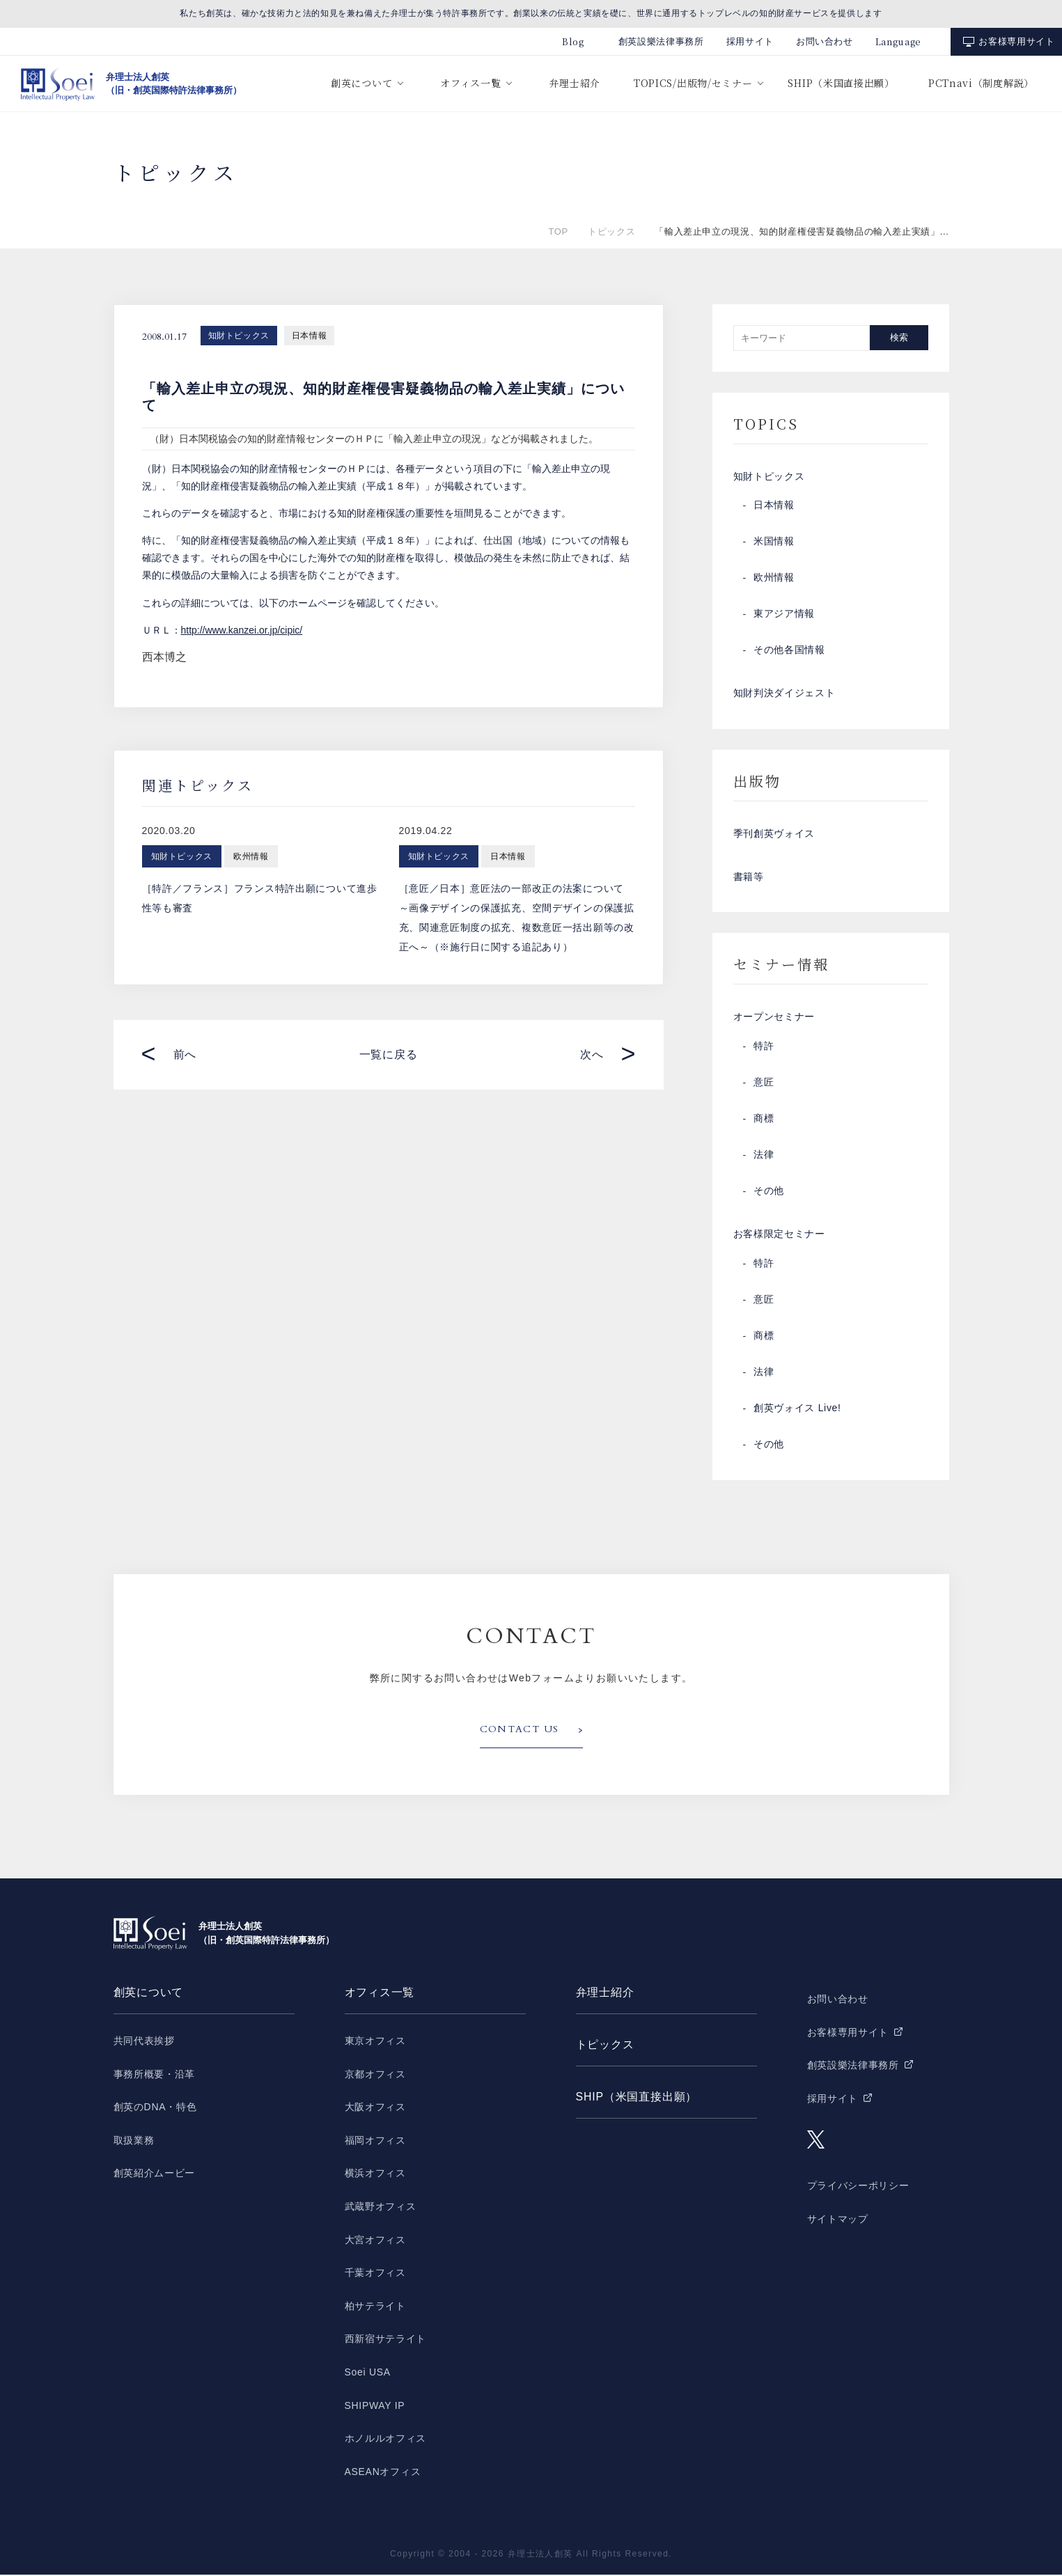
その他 (768, 1192)
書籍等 (748, 877)
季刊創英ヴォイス (774, 834)
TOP (558, 231)
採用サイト (750, 41)
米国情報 (774, 542)
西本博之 (164, 657)
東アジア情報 (784, 614)
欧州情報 (774, 578)
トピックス (611, 231)
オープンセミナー (774, 1018)
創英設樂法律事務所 (661, 41)
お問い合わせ (824, 41)
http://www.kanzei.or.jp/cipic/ (242, 630)
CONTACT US (519, 1731)
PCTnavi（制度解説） (981, 83)
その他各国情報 (789, 651)
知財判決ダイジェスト (784, 694)
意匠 (763, 1084)
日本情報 (309, 335)
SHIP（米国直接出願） (841, 83)
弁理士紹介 (574, 83)
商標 (763, 1120)
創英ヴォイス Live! (797, 1409)
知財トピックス (239, 335)
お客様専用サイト (1016, 41)
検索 (899, 337)
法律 (763, 1156)
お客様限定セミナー (779, 1235)
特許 (763, 1047)
